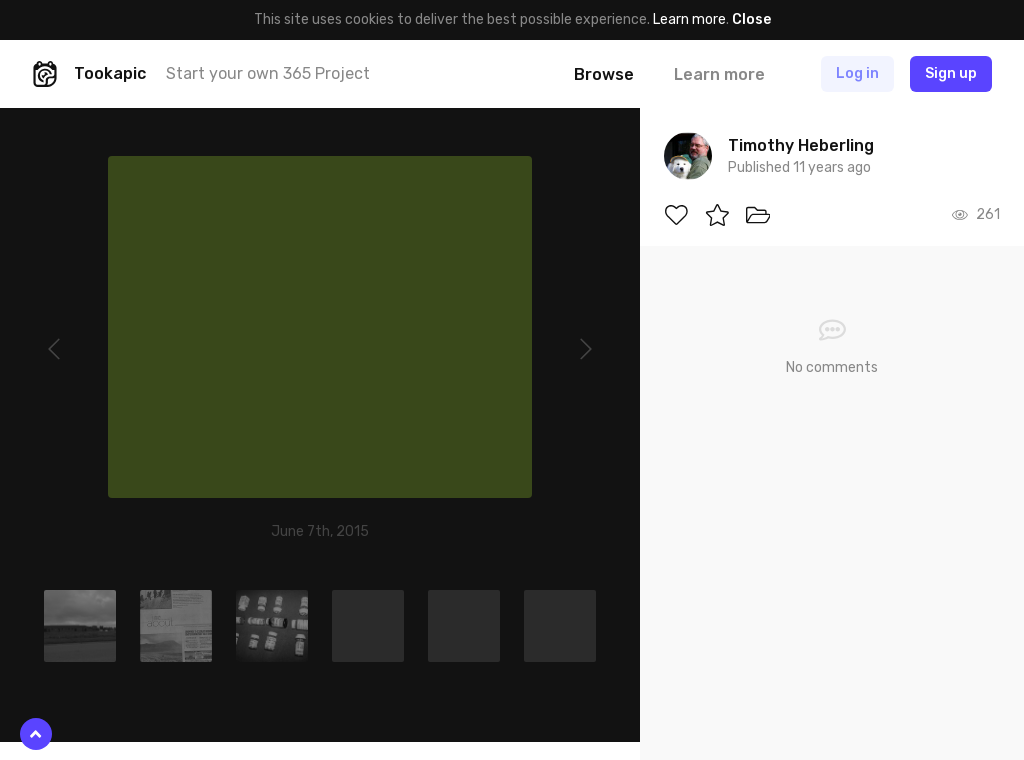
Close (751, 19)
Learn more (689, 19)
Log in (857, 73)
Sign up (951, 73)
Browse (604, 74)
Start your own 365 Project (268, 73)
